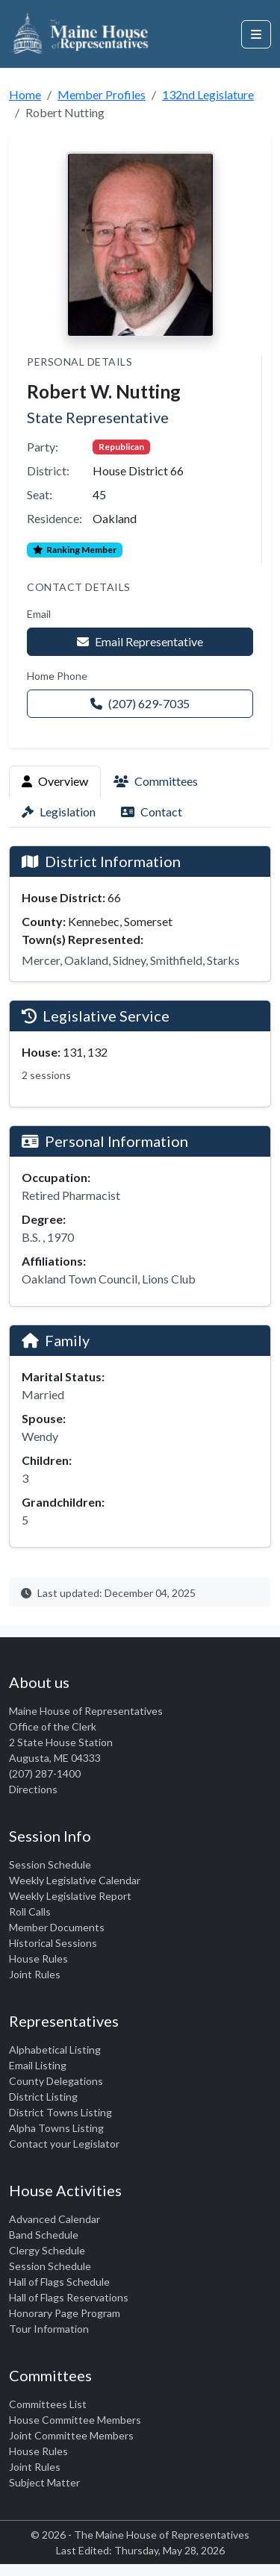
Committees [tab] (155, 781)
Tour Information (49, 2328)
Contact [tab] (151, 811)
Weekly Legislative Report (70, 1895)
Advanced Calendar (54, 2219)
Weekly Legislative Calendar (74, 1880)
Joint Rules (34, 1974)
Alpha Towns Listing (56, 2128)
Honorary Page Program (64, 2313)
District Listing (43, 2096)
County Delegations (56, 2081)
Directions (33, 1789)
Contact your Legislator (64, 2143)
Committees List (48, 2404)
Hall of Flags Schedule (59, 2281)
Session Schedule (50, 1864)
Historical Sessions (53, 1942)
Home (25, 94)
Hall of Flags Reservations (68, 2297)
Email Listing (37, 2065)
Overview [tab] (55, 781)
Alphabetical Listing (55, 2049)
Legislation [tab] (59, 811)
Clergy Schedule (47, 2250)
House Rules (38, 1958)
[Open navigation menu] (256, 34)
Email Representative (140, 641)
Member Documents (57, 1927)
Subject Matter (44, 2482)
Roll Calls (30, 1911)
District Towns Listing (60, 2112)
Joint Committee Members (71, 2435)
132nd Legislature (208, 94)
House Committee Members (75, 2419)
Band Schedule (43, 2234)
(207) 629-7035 (140, 703)
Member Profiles (101, 94)
